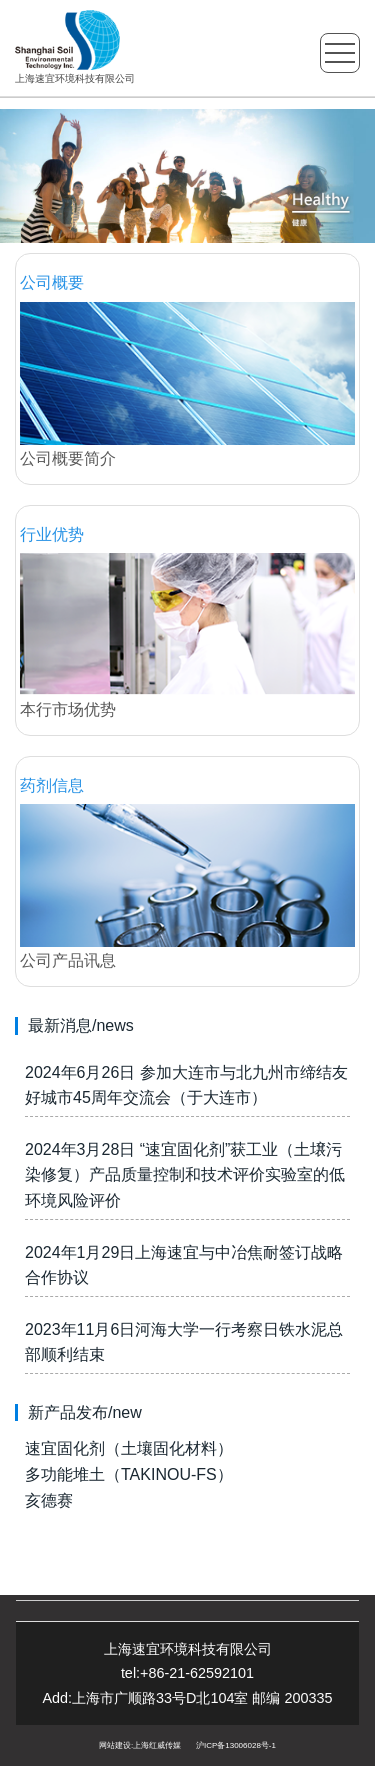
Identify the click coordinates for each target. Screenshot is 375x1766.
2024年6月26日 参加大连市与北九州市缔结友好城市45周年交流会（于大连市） (186, 1085)
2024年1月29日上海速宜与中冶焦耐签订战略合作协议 (184, 1265)
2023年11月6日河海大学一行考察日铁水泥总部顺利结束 (184, 1342)
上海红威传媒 (157, 1745)
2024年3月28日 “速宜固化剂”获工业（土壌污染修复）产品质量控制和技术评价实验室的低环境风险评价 (185, 1175)
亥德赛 (49, 1500)
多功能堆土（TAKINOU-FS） (129, 1474)
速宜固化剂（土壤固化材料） (129, 1448)
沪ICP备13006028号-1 (236, 1745)
